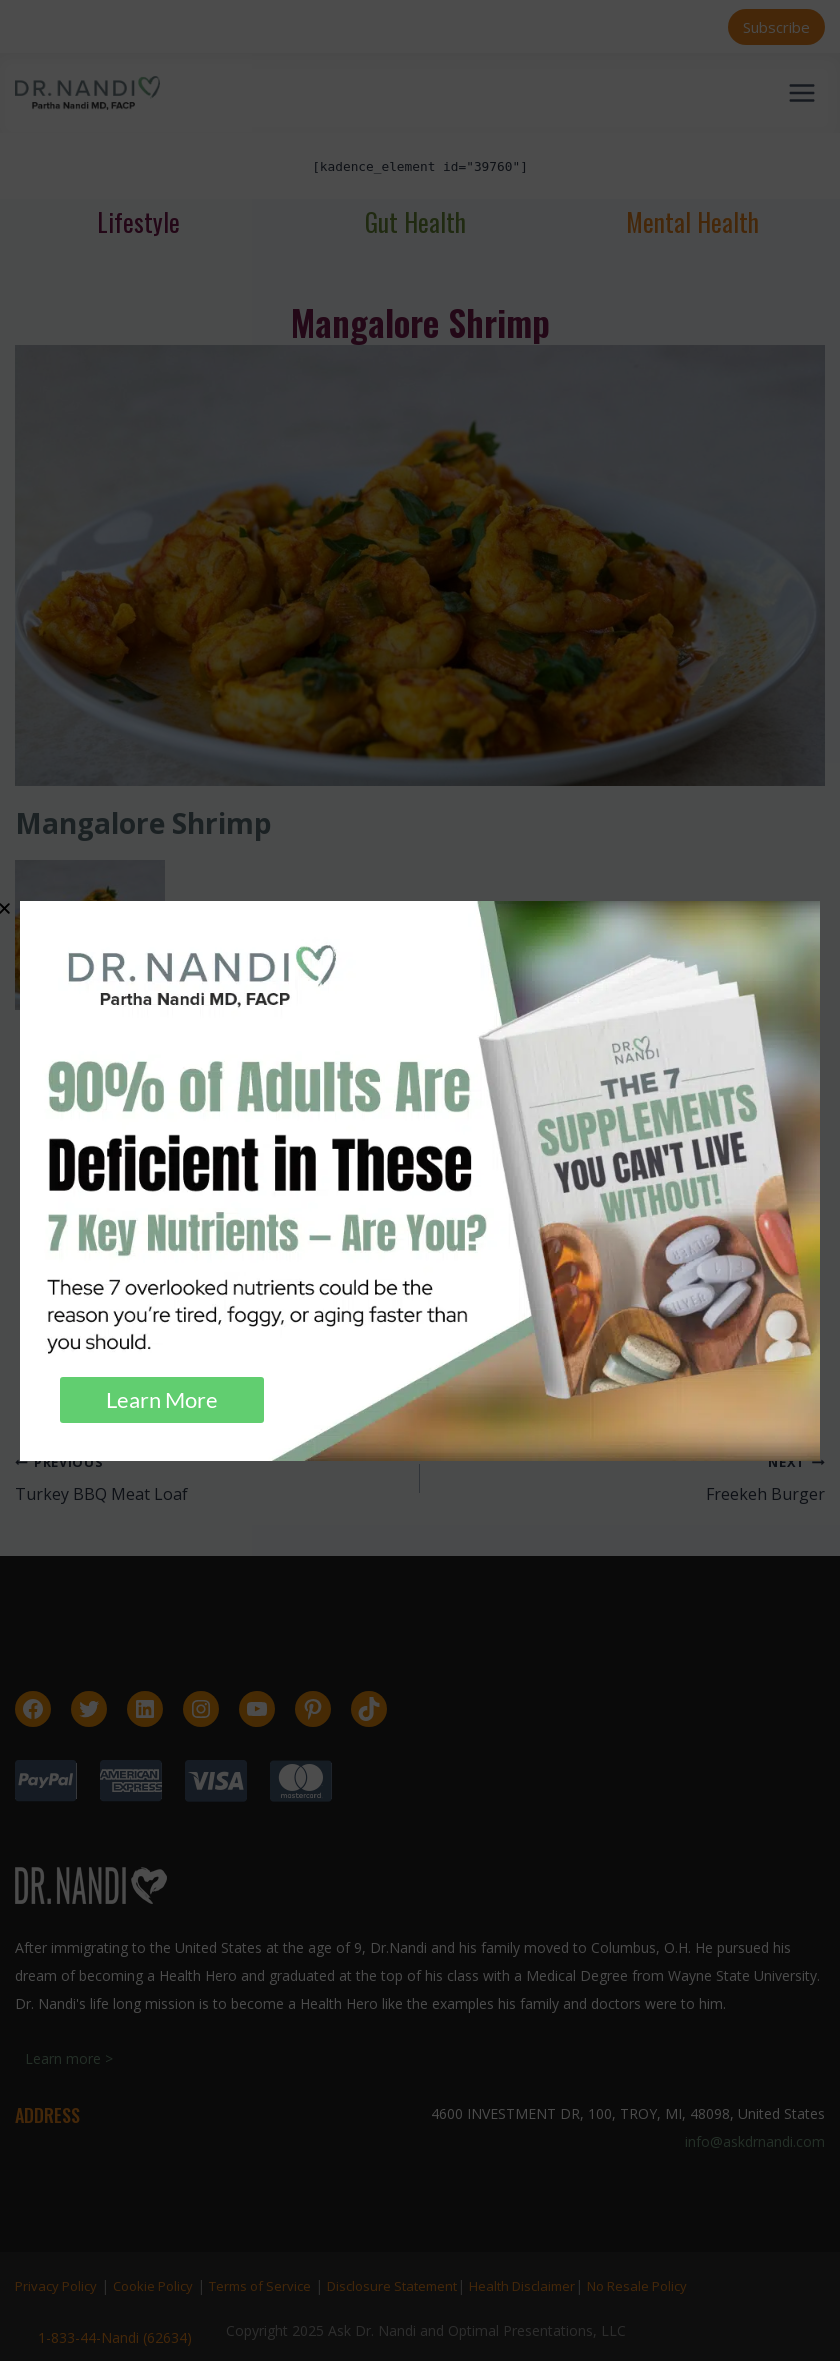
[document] (420, 1180)
